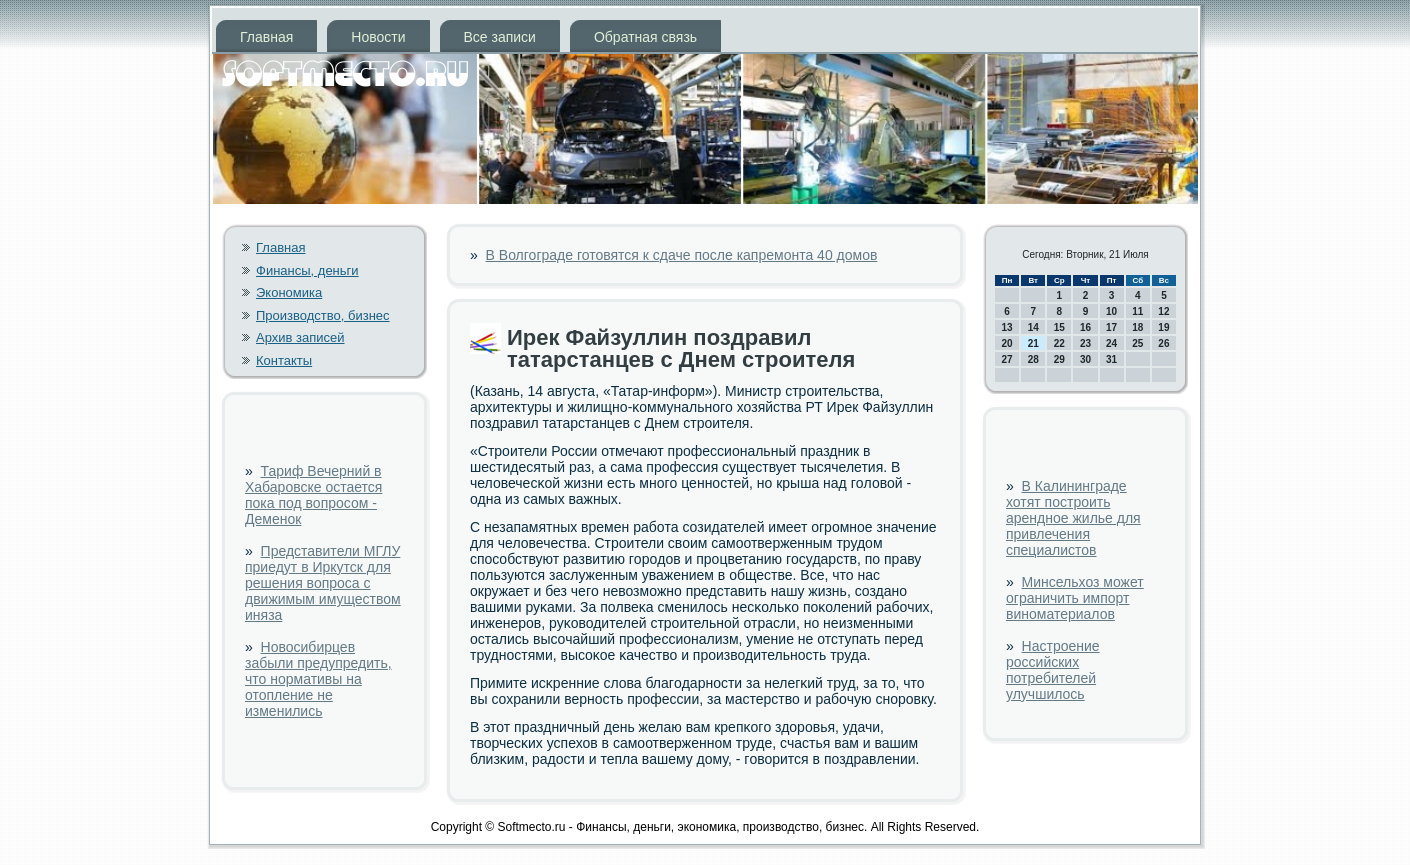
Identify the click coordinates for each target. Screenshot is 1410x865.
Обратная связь (645, 37)
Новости (378, 37)
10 (1111, 311)
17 (1111, 327)
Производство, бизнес (323, 315)
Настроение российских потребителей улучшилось (1053, 670)
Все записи (500, 37)
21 (1033, 343)
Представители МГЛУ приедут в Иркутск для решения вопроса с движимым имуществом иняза (323, 583)
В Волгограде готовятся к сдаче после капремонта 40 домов (682, 255)
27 (1007, 359)
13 (1007, 327)
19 (1163, 327)
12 (1163, 311)
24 (1111, 343)
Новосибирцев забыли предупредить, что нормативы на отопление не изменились (318, 679)
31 (1111, 359)
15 (1059, 327)
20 (1007, 343)
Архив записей (300, 337)
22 (1059, 343)
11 (1137, 311)
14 (1033, 327)
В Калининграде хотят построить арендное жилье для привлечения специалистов (1073, 518)
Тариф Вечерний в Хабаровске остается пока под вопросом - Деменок (313, 495)
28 (1033, 359)
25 (1137, 343)
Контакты (284, 360)
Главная (266, 37)
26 (1163, 343)
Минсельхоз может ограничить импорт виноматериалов (1075, 598)
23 (1085, 343)
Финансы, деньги (307, 270)
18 (1137, 327)
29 (1059, 359)
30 (1085, 359)
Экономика (289, 292)
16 (1085, 327)
